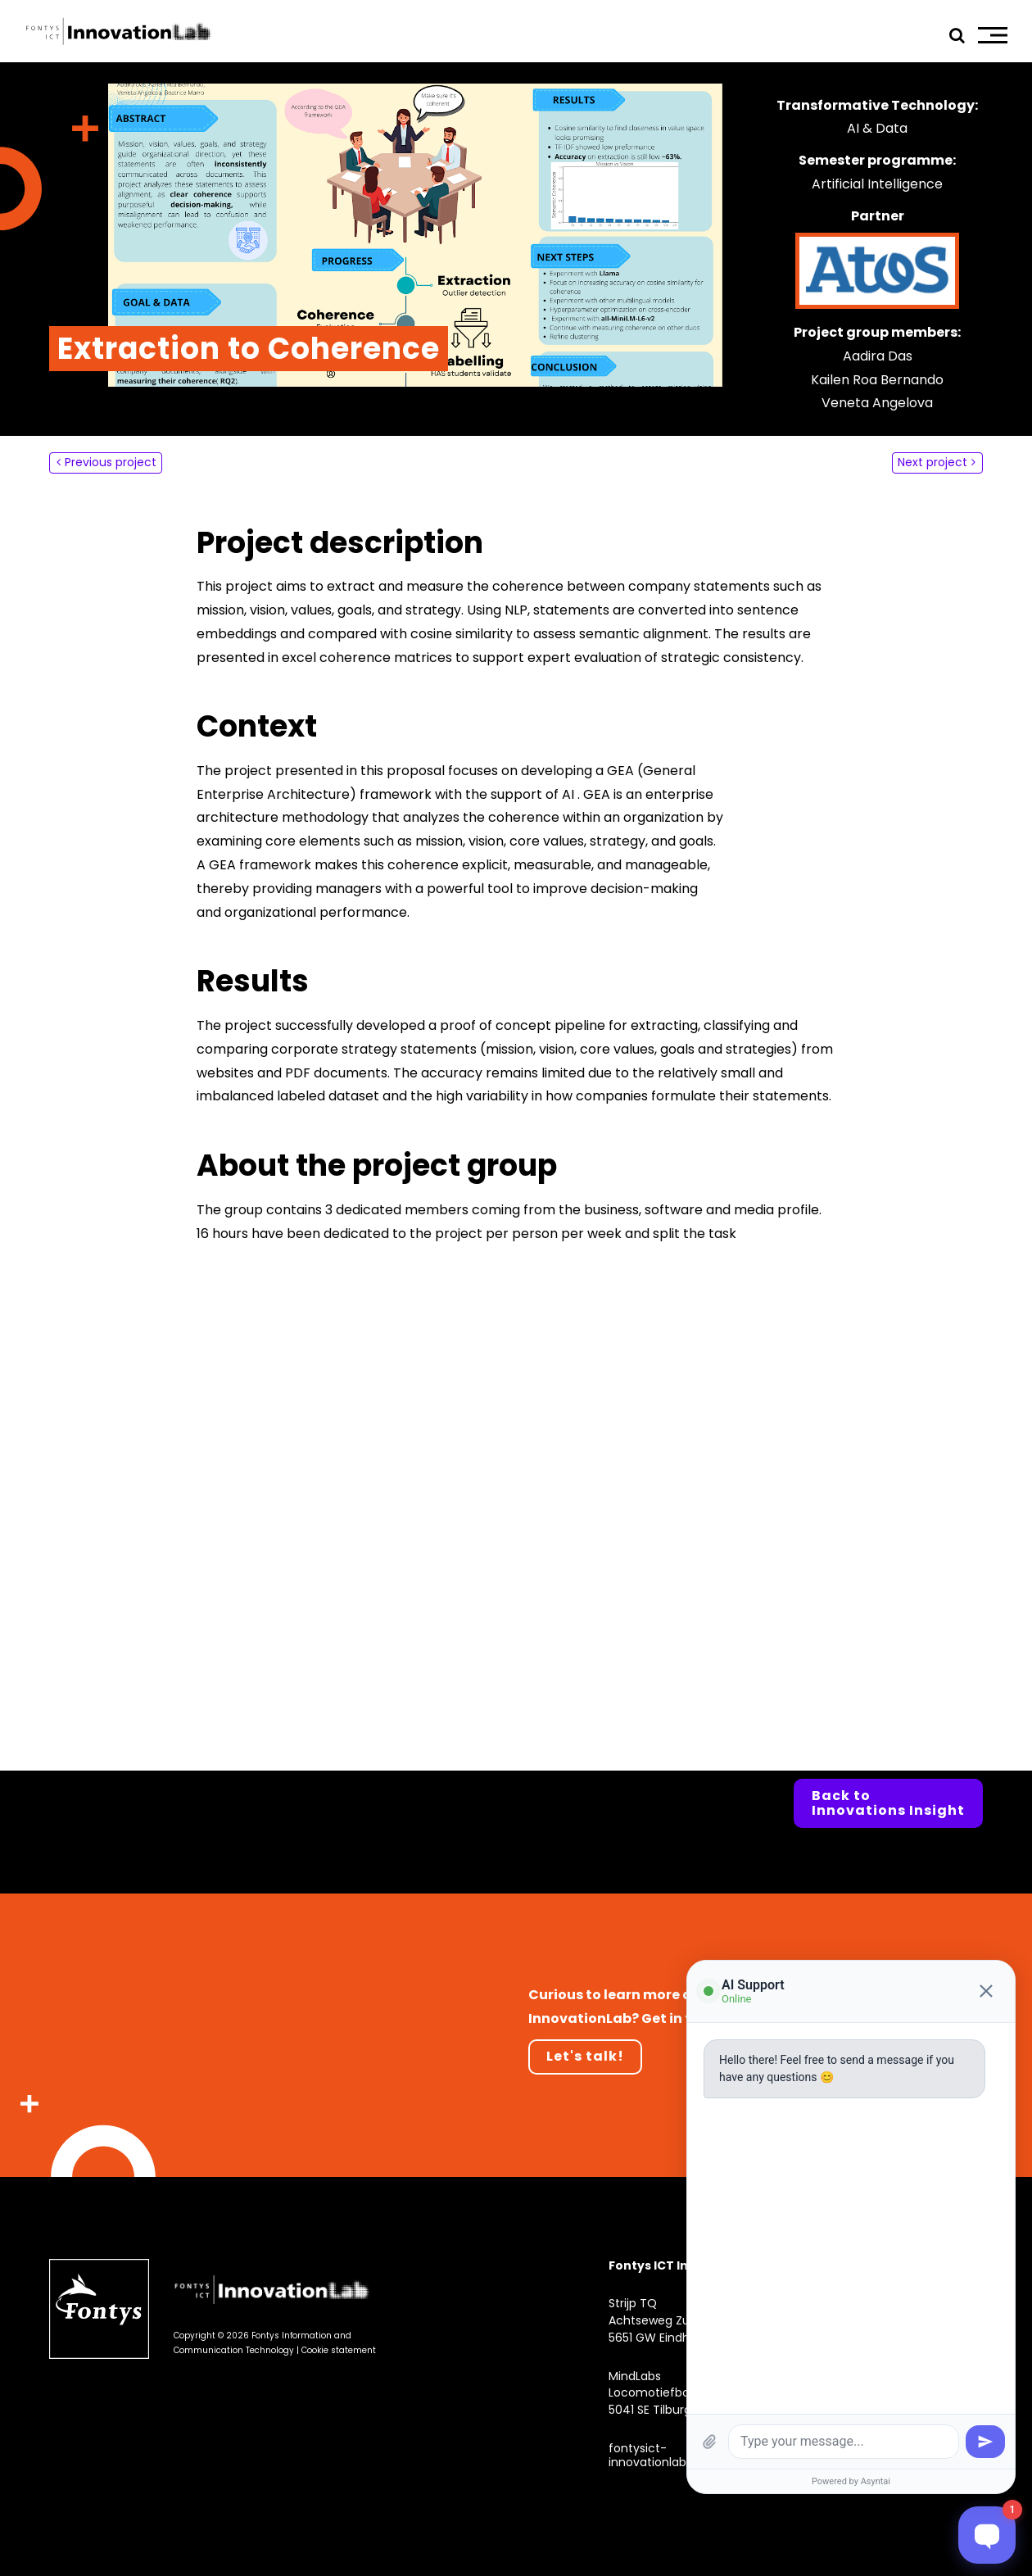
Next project (932, 462)
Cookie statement (338, 2350)
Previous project (110, 462)
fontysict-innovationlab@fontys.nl (678, 2455)
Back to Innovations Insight (888, 1803)
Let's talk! (585, 2056)
